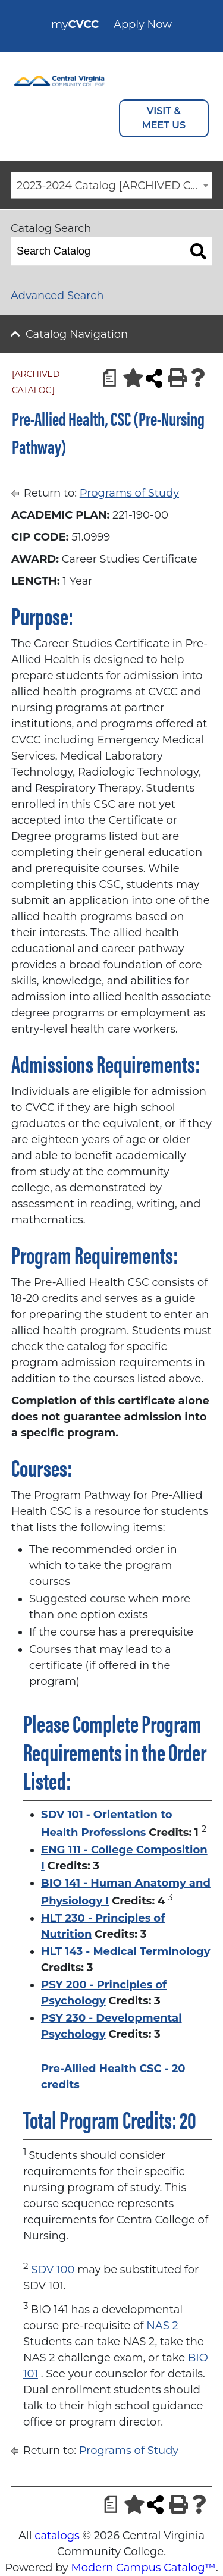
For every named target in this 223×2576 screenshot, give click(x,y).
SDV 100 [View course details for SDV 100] (52, 2269)
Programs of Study (129, 493)
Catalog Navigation (77, 334)
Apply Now (143, 24)
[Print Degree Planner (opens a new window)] (106, 378)
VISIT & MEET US (164, 118)
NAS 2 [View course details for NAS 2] (162, 2325)
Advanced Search (57, 295)
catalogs (57, 2535)
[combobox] (111, 185)
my (75, 24)
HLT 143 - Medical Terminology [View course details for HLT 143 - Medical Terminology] (125, 1951)
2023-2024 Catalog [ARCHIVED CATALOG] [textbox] (114, 185)
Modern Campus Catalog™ (143, 2567)
